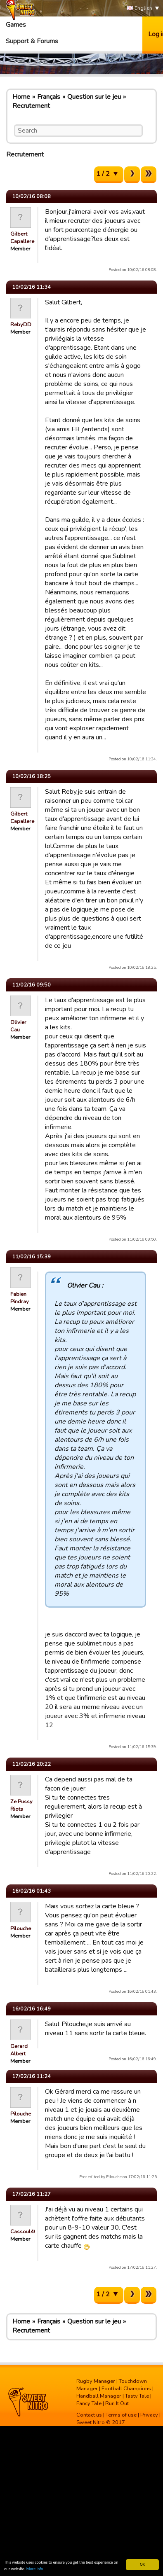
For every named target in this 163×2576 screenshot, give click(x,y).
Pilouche (20, 1928)
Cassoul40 (23, 2231)
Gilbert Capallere (22, 237)
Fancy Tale (89, 2403)
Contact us (89, 2415)
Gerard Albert (19, 2050)
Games (16, 24)
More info (34, 2569)
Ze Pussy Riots (21, 1805)
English (139, 8)
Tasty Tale (137, 2396)
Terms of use (121, 2415)
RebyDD (20, 324)
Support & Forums (32, 41)
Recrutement (31, 105)
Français (48, 96)
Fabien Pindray (19, 1297)
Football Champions (126, 2388)
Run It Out (117, 2403)
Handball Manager (98, 2396)
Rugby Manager (95, 2381)
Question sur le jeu (94, 96)
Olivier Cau (18, 1026)
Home (21, 96)
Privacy (149, 2415)
